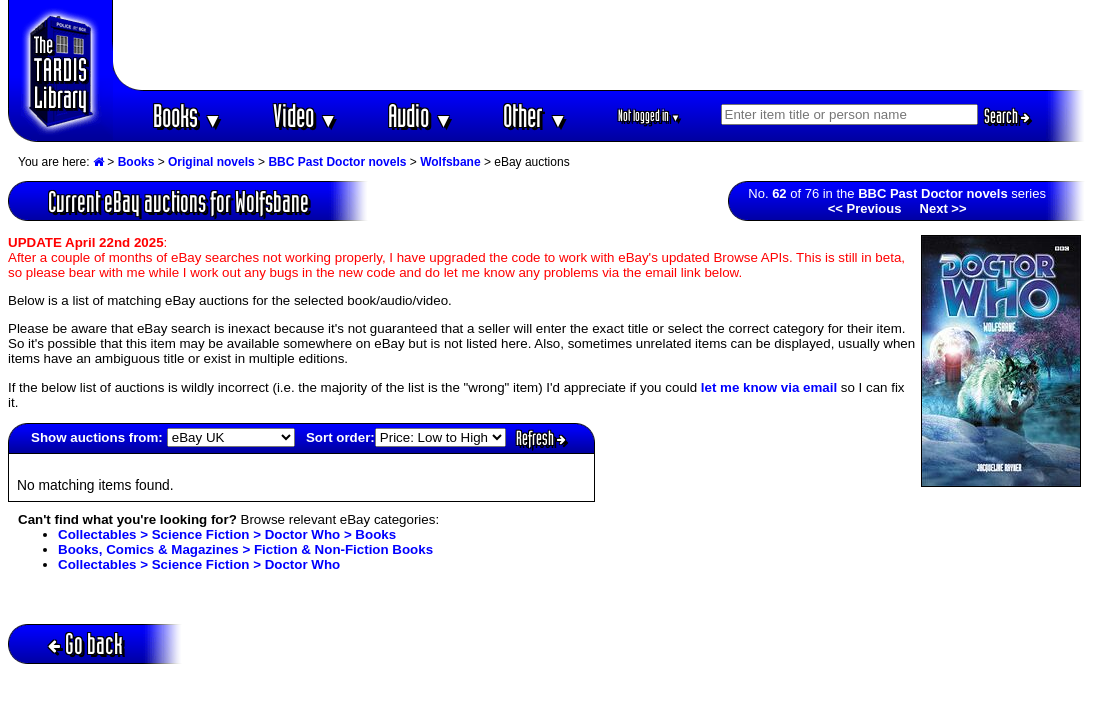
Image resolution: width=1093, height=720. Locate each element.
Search (1007, 116)
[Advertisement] (599, 45)
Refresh (541, 438)
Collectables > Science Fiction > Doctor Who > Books (227, 534)
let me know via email (769, 387)
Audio (420, 115)
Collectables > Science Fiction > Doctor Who (199, 564)
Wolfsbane (450, 162)
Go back (85, 643)
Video (305, 115)
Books (187, 115)
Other (535, 115)
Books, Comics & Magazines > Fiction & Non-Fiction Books (245, 549)
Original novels (211, 162)
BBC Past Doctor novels (337, 162)
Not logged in (649, 115)
